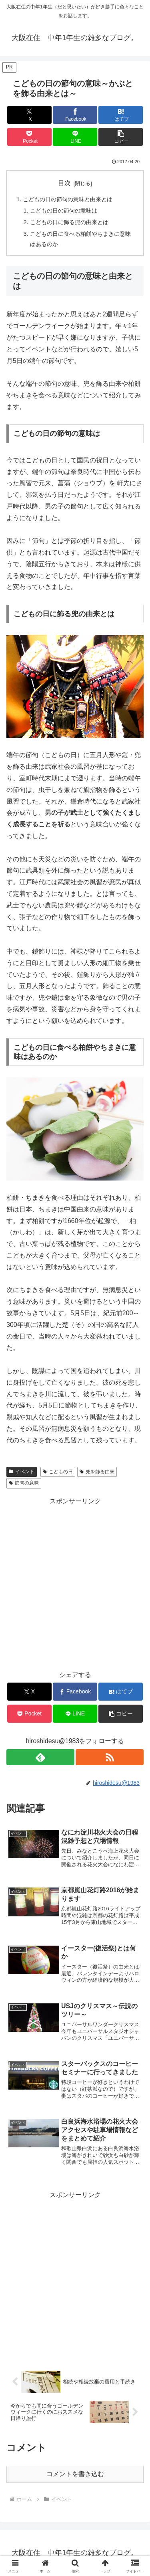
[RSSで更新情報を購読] (110, 1757)
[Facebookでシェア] (75, 115)
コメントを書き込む (75, 2474)
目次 (64, 183)
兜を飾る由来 (97, 1471)
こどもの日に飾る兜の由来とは (69, 222)
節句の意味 (24, 1483)
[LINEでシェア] (75, 137)
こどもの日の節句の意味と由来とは (67, 199)
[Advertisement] (75, 2276)
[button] (120, 137)
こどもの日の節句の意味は (63, 210)
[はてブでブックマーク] (120, 115)
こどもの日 (58, 1471)
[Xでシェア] (29, 115)
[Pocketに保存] (29, 137)
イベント (21, 1471)
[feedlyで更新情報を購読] (40, 1757)
